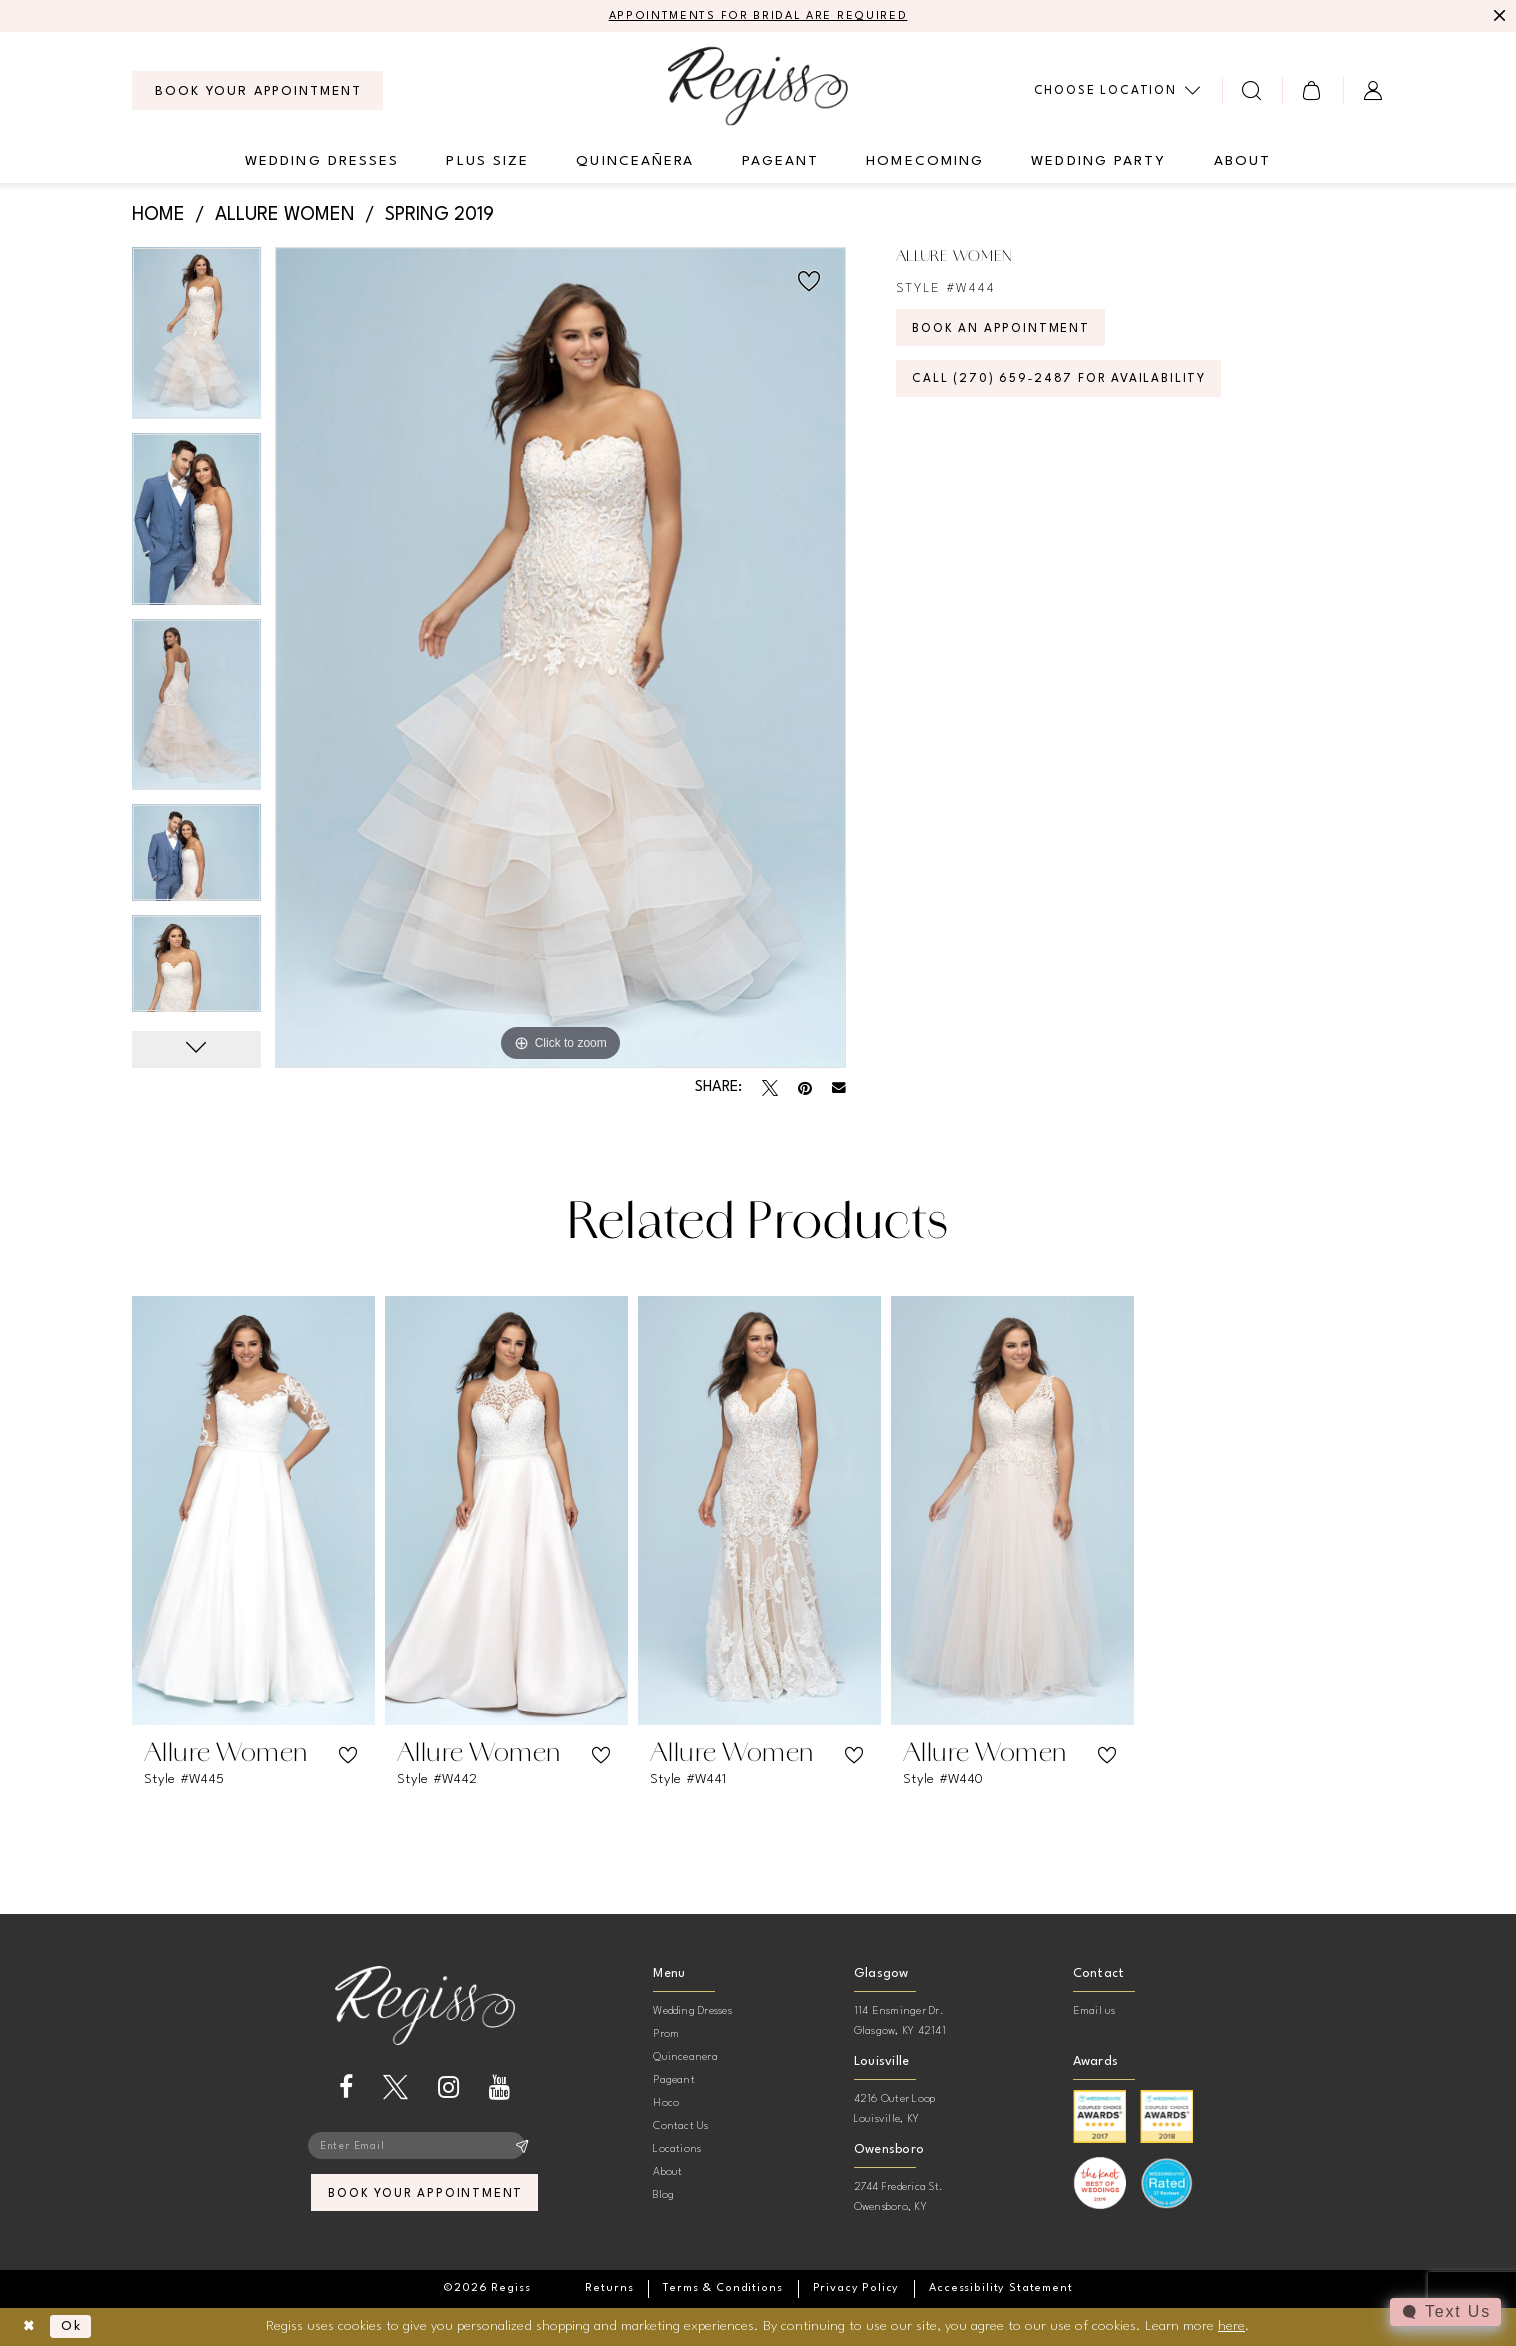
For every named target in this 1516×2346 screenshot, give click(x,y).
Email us (1094, 2012)
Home (158, 216)
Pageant (674, 2081)
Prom (666, 2035)
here (1231, 2326)
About (667, 2173)
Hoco (666, 2104)
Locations (677, 2150)
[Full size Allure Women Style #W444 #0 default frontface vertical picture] (560, 658)
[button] (1312, 91)
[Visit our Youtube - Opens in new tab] (499, 2088)
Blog (663, 2196)
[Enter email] (425, 2148)
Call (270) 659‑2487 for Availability (1068, 386)
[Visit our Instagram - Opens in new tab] (448, 2088)
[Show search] (1252, 91)
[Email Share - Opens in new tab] (839, 1089)
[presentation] (253, 1512)
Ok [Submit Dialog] (76, 2327)
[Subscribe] (522, 2148)
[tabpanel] (196, 341)
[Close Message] (1498, 17)
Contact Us (680, 2127)
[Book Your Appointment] (257, 92)
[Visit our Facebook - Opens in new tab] (346, 2088)
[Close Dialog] (30, 2327)
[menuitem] (257, 92)
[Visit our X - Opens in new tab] (395, 2088)
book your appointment (425, 2198)
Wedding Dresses (692, 2012)
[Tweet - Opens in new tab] (770, 1089)
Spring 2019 (439, 216)
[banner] (758, 86)
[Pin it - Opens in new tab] (805, 1089)
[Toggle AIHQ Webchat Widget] (1445, 2312)
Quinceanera (685, 2058)
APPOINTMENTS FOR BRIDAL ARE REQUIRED (758, 17)
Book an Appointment (1007, 332)
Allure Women (285, 216)
